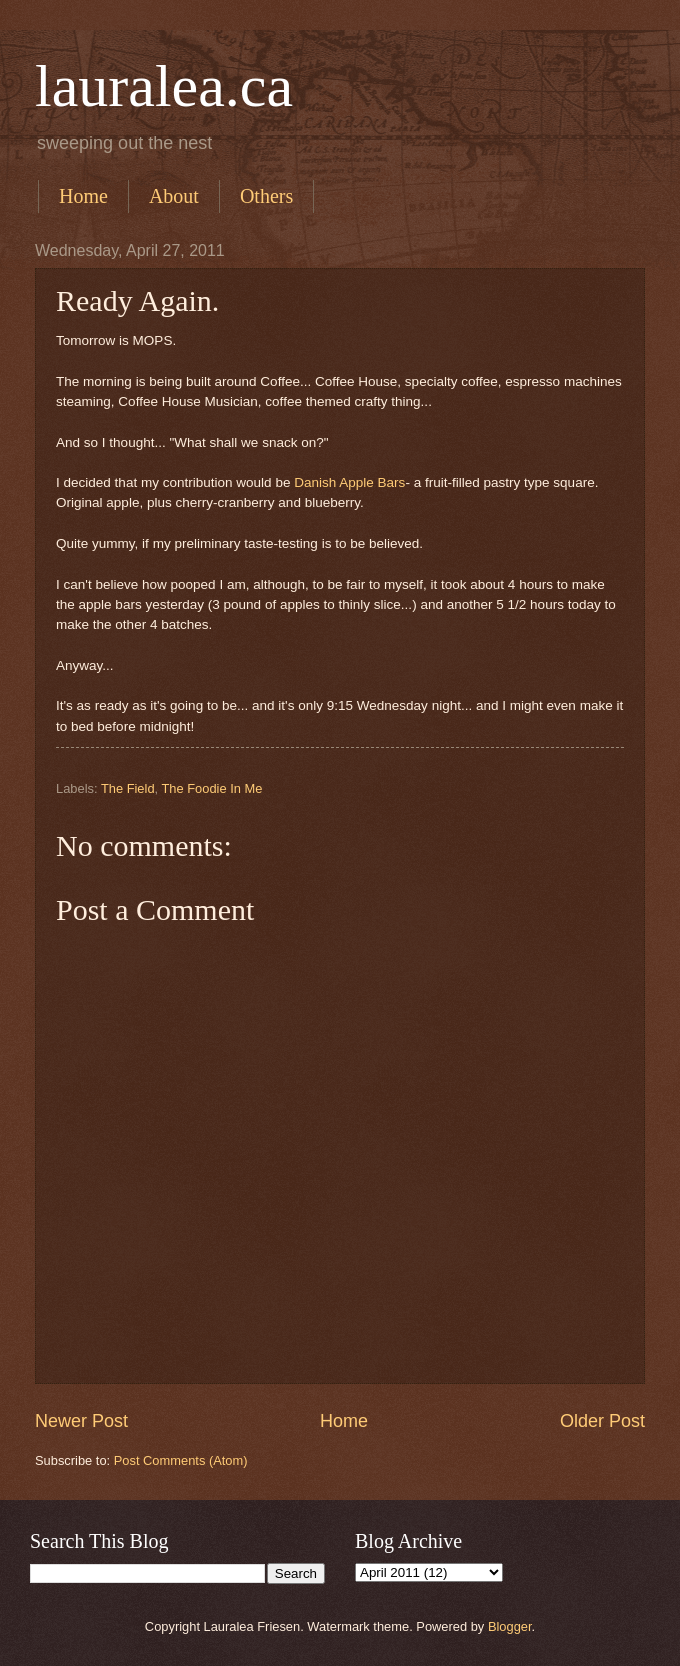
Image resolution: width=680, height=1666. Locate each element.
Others (266, 196)
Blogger (510, 1626)
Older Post (602, 1421)
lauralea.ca (164, 86)
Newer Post (81, 1421)
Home (83, 196)
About (174, 196)
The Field (128, 788)
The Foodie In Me (211, 788)
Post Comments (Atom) (181, 1460)
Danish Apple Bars (349, 482)
